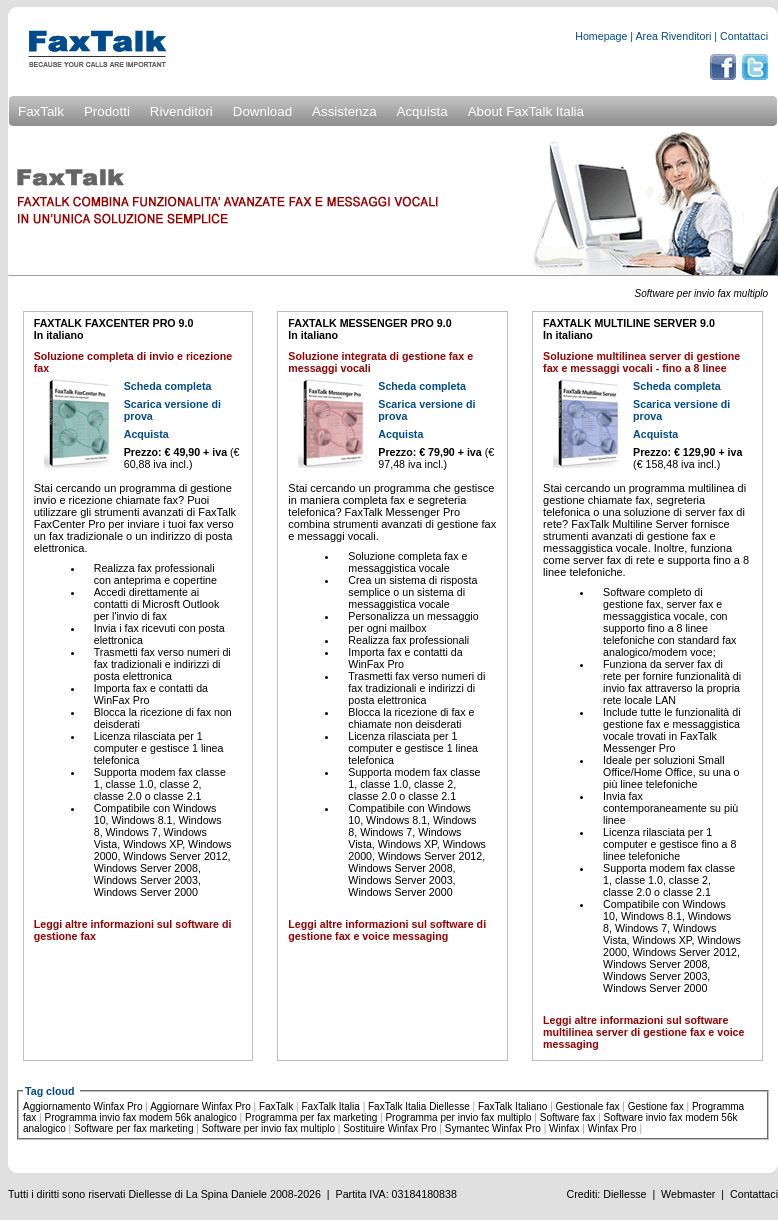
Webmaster (688, 1194)
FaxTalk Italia (331, 1106)
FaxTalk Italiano (512, 1106)
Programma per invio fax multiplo (458, 1117)
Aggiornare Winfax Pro (200, 1106)
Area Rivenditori (674, 36)
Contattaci (744, 36)
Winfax (564, 1128)
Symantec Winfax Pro (493, 1128)
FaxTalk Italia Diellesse (419, 1106)
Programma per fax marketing (311, 1117)
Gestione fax (656, 1106)
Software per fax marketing (134, 1128)
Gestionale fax (588, 1106)
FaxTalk (276, 1106)
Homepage (601, 36)
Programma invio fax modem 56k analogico (141, 1117)
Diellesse (624, 1194)
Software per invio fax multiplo (268, 1128)
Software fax (568, 1117)
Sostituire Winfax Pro (389, 1128)
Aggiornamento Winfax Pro (83, 1106)
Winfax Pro (612, 1128)
